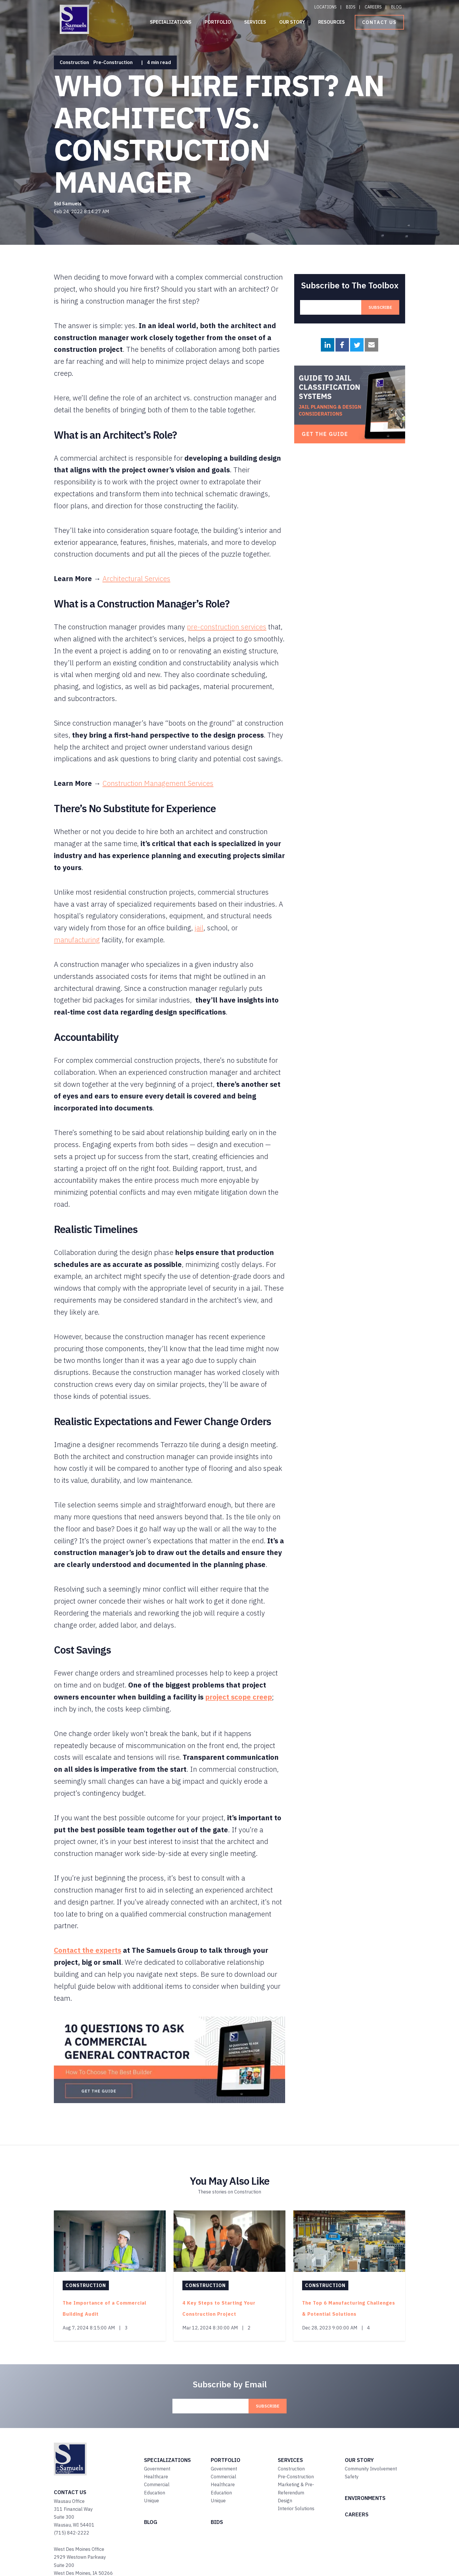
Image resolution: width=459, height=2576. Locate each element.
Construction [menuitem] (291, 2469)
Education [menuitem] (154, 2493)
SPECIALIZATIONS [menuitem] (167, 2460)
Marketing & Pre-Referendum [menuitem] (296, 2488)
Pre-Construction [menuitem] (296, 2476)
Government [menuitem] (157, 2469)
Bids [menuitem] (350, 7)
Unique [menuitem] (151, 2500)
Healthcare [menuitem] (156, 2476)
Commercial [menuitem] (156, 2484)
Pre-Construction (113, 62)
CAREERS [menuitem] (357, 2514)
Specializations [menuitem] (170, 22)
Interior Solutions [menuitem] (296, 2508)
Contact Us (379, 22)
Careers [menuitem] (373, 7)
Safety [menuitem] (352, 2476)
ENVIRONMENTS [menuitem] (365, 2498)
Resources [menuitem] (331, 22)
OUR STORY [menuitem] (359, 2460)
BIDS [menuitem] (217, 2522)
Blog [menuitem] (396, 7)
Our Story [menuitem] (292, 22)
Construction (74, 62)
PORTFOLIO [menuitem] (225, 2460)
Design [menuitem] (285, 2500)
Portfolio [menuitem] (218, 22)
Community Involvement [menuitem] (371, 2469)
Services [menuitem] (255, 22)
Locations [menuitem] (325, 7)
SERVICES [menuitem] (290, 2460)
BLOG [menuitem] (150, 2522)
